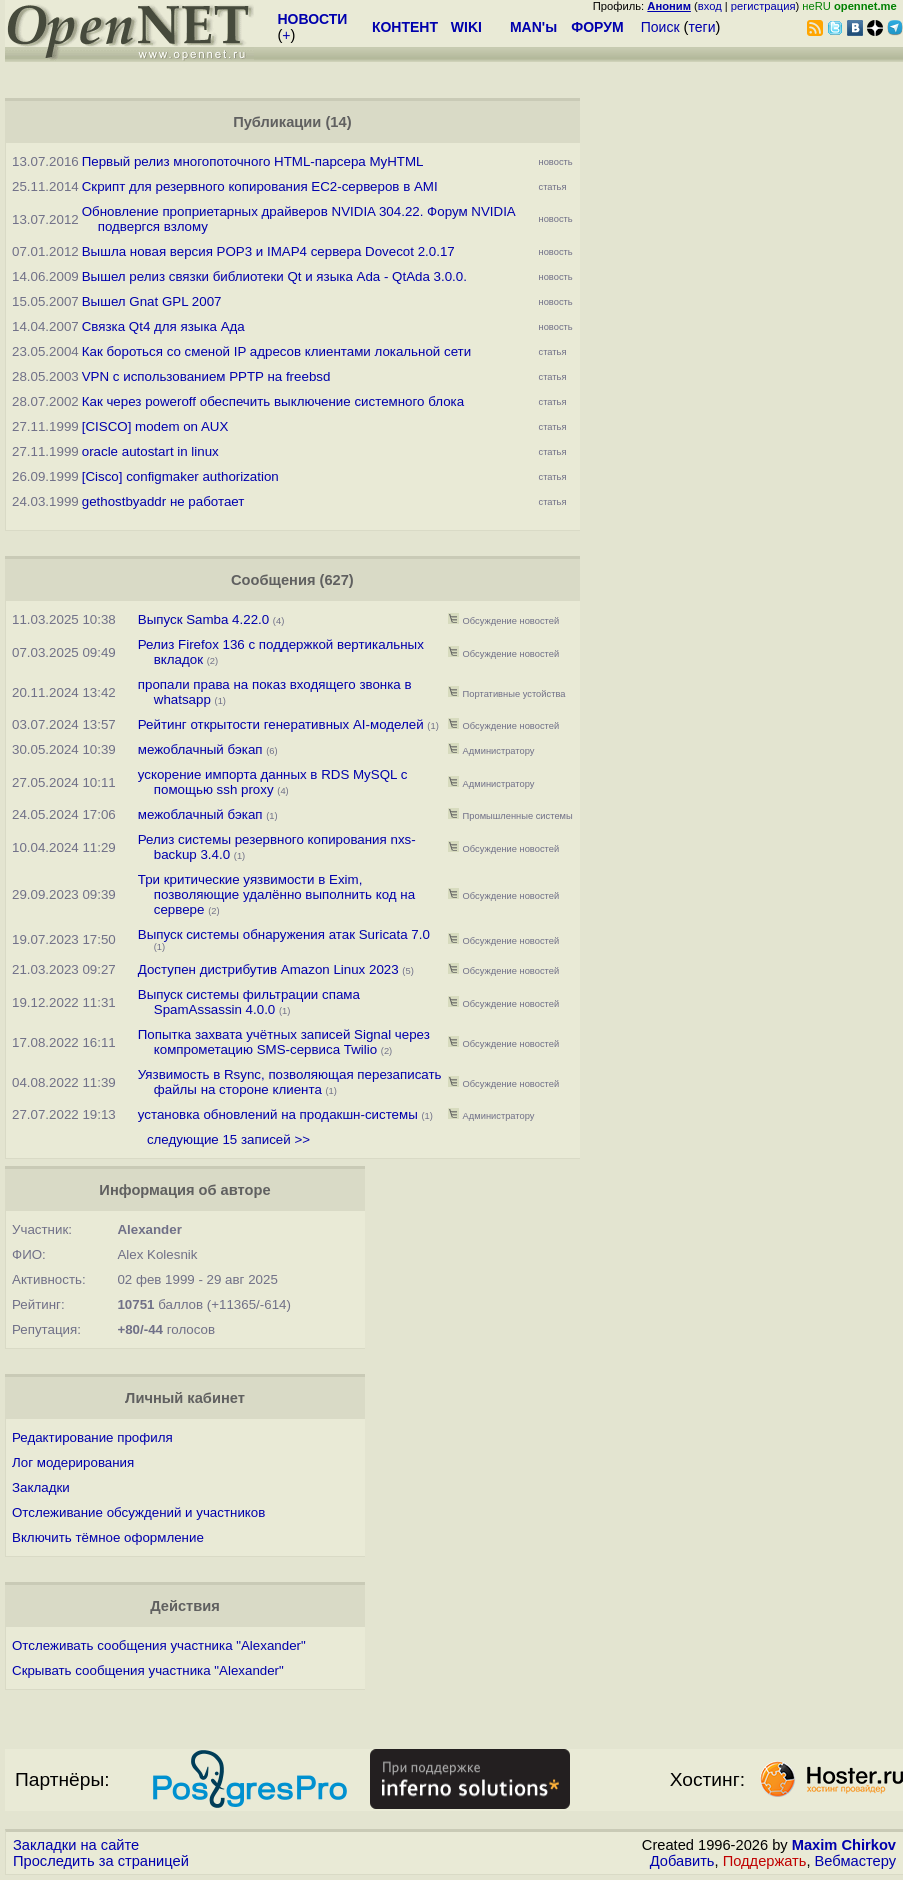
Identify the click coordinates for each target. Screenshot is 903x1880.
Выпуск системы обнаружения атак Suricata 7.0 (284, 934)
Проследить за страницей (101, 1861)
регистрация (763, 6)
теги (702, 27)
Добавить (682, 1861)
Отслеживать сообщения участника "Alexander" (159, 1645)
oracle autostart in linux (150, 451)
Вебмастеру (855, 1861)
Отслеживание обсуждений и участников (138, 1512)
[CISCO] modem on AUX (155, 426)
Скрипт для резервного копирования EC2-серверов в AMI (260, 186)
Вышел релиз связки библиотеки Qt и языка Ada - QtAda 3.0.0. (274, 276)
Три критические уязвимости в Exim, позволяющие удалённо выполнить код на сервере (276, 894)
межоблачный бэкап (200, 749)
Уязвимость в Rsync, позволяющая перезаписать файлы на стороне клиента (290, 1082)
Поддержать (765, 1861)
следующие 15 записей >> (228, 1139)
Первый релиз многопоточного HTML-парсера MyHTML (253, 161)
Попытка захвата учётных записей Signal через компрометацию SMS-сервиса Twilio (284, 1042)
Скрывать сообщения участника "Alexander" (148, 1670)
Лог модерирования (73, 1462)
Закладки (41, 1487)
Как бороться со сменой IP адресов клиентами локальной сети (276, 351)
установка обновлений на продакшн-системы (278, 1114)
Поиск (660, 27)
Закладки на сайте (76, 1845)
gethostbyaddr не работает (163, 501)
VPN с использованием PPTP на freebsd (206, 376)
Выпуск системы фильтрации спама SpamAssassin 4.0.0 (249, 1002)
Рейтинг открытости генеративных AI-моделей (281, 724)
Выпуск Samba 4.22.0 (205, 619)
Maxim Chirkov (844, 1845)
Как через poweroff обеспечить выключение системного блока (273, 401)
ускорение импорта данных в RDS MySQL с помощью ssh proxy (273, 782)
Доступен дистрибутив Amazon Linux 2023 (268, 969)
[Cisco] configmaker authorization (180, 476)
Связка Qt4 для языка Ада (163, 326)
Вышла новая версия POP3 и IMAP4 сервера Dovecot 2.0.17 (268, 251)
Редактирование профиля (92, 1437)
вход (710, 6)
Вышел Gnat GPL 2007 (152, 301)
